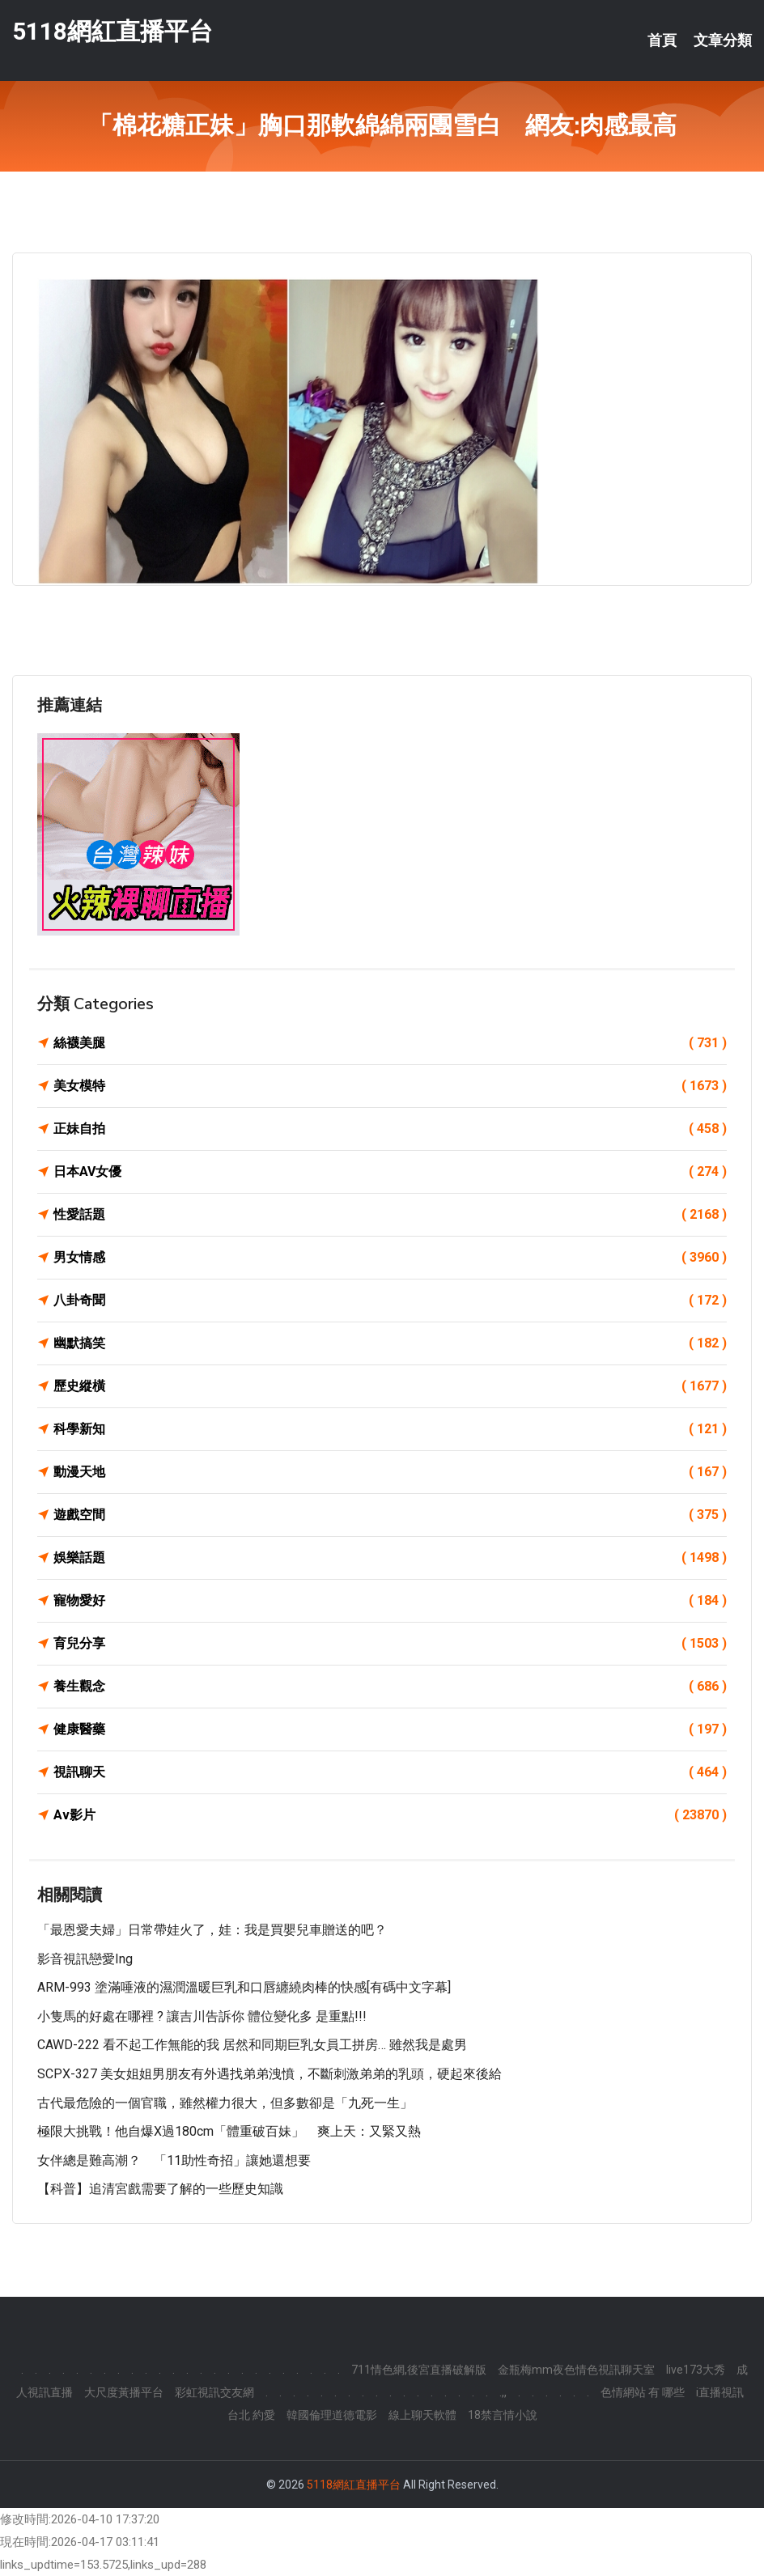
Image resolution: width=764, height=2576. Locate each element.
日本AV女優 (390, 1172)
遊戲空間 (390, 1515)
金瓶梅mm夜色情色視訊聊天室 (576, 2369)
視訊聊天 (390, 1772)
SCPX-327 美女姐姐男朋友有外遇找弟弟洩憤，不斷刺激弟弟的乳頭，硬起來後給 (269, 2074)
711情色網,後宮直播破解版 (418, 2369)
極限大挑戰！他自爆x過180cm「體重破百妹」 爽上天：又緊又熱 (229, 2131)
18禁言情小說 (502, 2414)
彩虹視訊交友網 (214, 2392)
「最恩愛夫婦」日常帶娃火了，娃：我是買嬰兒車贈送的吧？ (212, 1929)
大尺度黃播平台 (123, 2392)
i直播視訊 (720, 2392)
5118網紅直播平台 (112, 31)
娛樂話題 (390, 1558)
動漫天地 (390, 1472)
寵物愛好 (390, 1600)
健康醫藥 (390, 1729)
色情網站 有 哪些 (643, 2392)
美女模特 (390, 1086)
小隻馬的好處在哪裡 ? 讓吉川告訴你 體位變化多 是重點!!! (202, 2016)
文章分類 (723, 40)
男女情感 (390, 1257)
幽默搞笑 (390, 1343)
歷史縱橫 (390, 1386)
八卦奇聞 (390, 1300)
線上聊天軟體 (422, 2414)
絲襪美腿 (390, 1043)
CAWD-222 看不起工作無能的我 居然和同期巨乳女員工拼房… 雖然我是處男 (252, 2044)
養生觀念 (390, 1686)
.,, (503, 2392)
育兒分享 (390, 1643)
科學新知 (390, 1429)
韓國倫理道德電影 (331, 2414)
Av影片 (390, 1815)
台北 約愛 (251, 2414)
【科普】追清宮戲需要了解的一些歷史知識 (160, 2188)
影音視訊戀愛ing (85, 1959)
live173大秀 (695, 2369)
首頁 (662, 40)
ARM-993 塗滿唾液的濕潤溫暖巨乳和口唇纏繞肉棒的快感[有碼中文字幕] (244, 1987)
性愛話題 (390, 1214)
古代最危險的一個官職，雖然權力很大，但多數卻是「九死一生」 (225, 2103)
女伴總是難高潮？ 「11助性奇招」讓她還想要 (174, 2160)
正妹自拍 (390, 1129)
